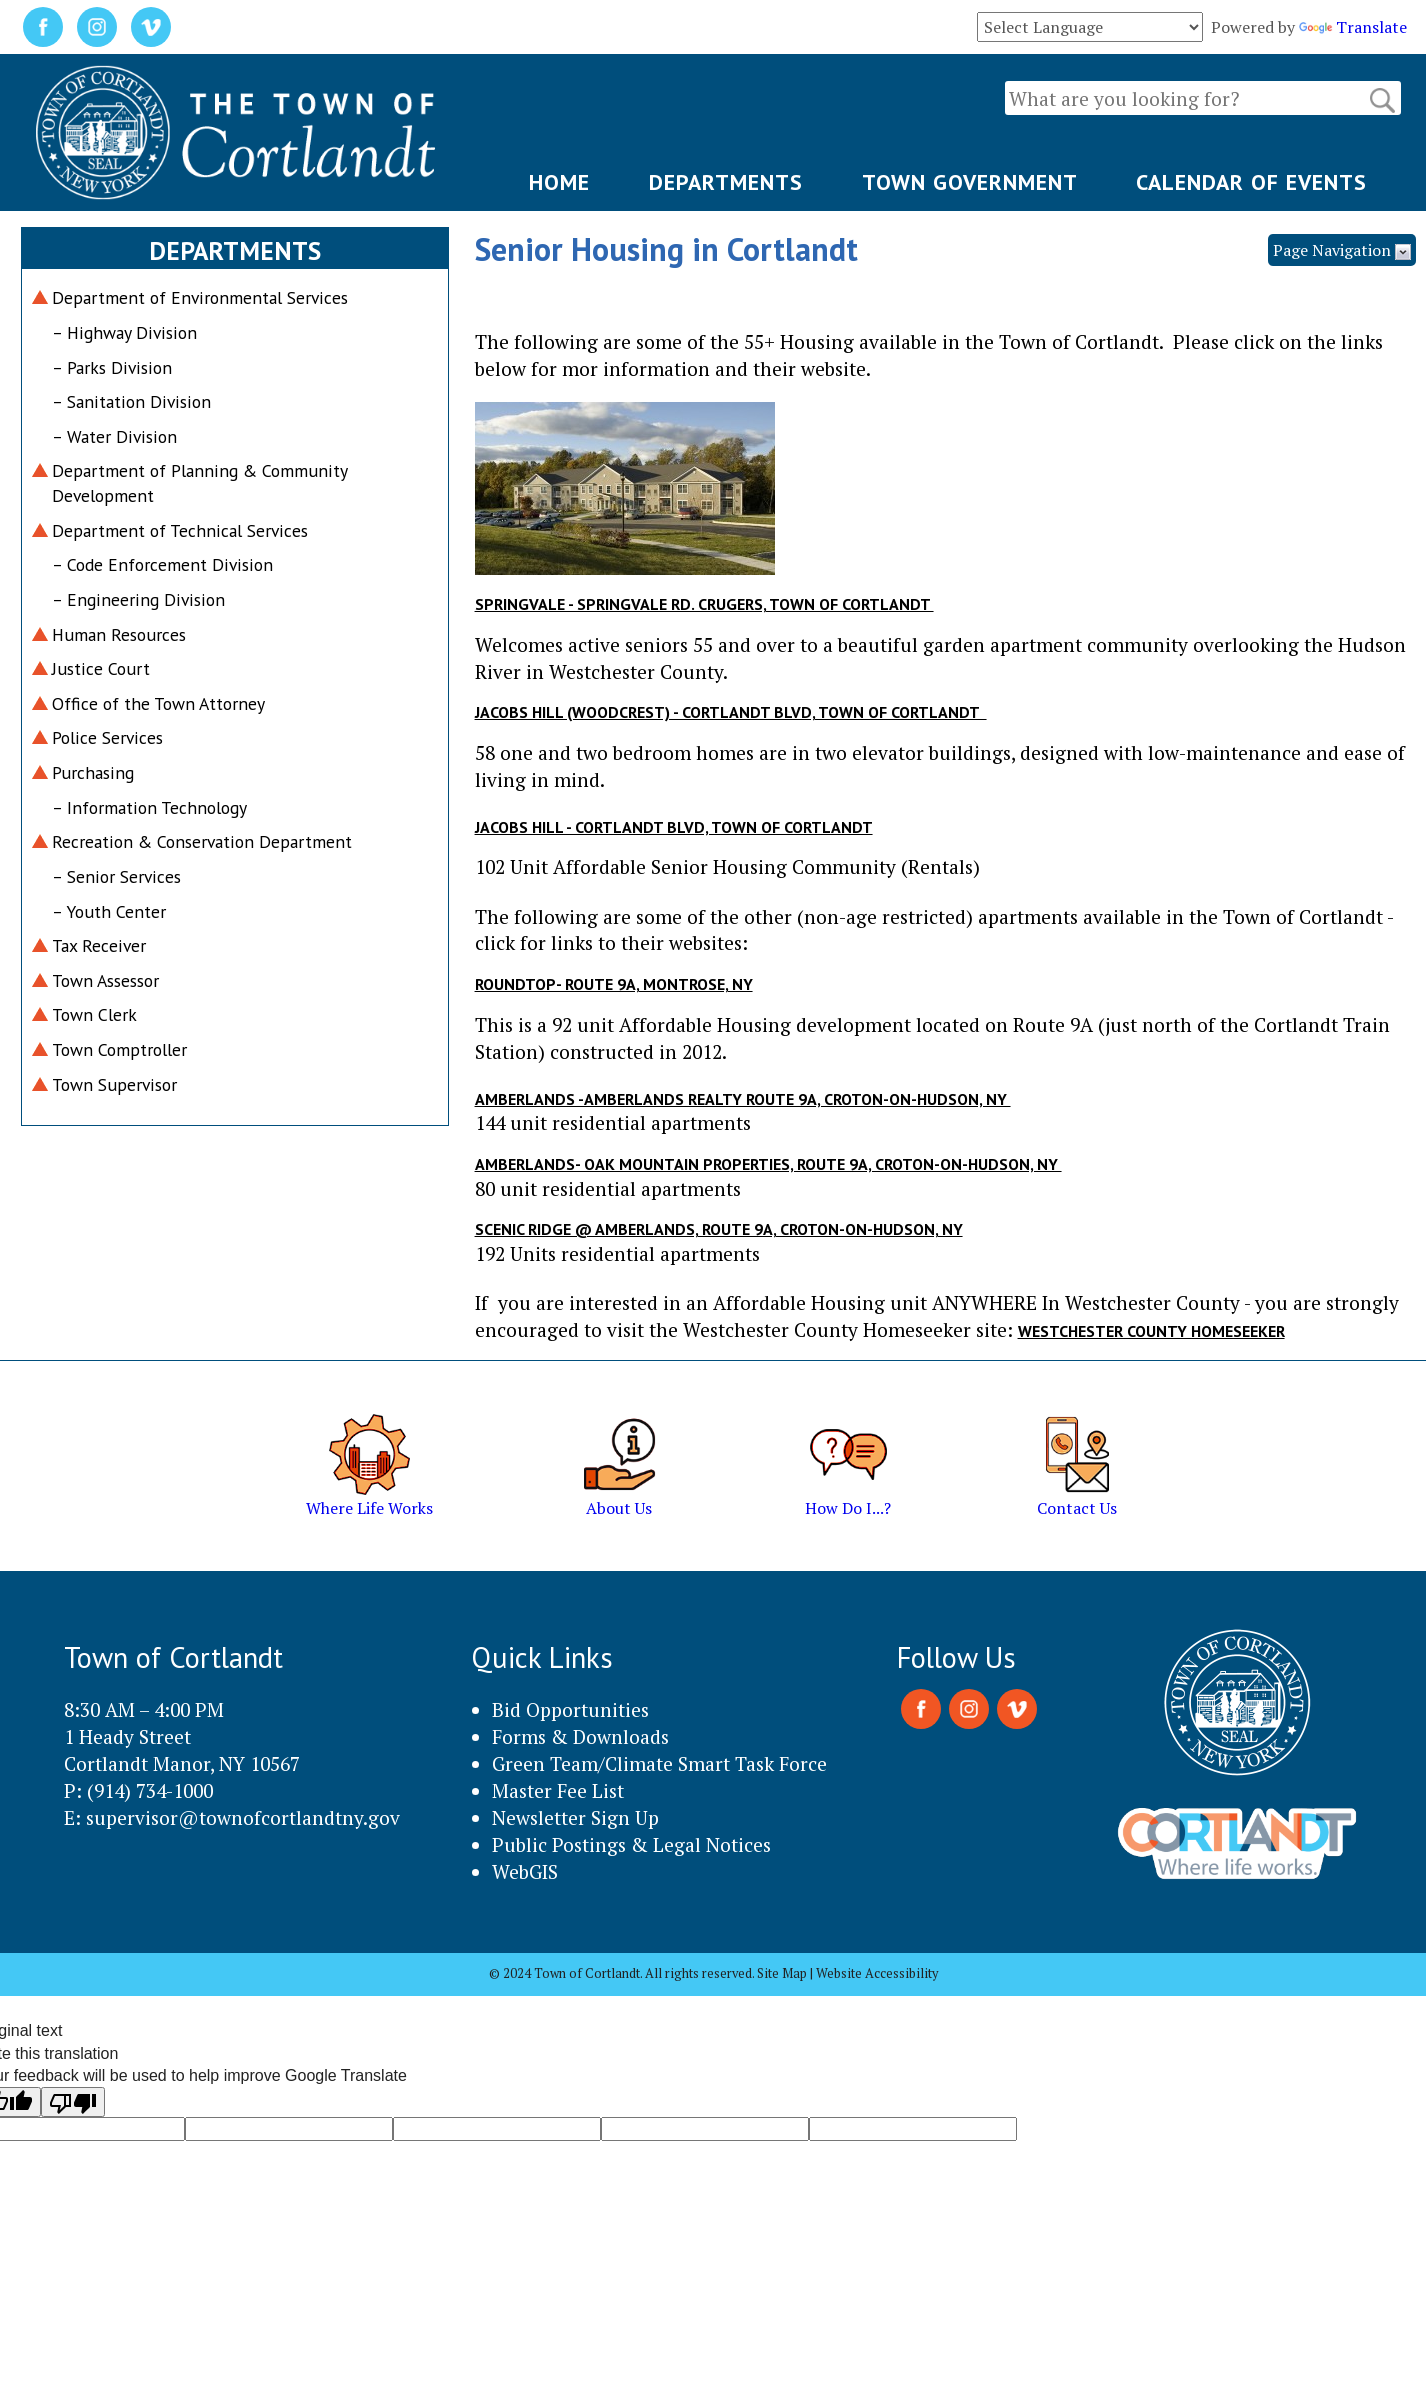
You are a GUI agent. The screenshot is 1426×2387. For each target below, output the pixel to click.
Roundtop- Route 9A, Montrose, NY (614, 984)
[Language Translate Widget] (1090, 27)
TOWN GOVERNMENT (970, 182)
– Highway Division (124, 332)
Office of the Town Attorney (158, 703)
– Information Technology (149, 807)
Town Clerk (94, 1014)
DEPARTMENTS (726, 182)
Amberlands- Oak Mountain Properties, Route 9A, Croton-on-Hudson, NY (768, 1164)
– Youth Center (109, 911)
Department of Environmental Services (200, 297)
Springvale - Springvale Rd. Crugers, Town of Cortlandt (704, 604)
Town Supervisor (114, 1084)
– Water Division (114, 436)
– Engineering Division (138, 599)
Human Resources (119, 634)
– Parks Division (112, 367)
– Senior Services (116, 876)
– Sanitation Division (131, 401)
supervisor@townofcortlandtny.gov (243, 1817)
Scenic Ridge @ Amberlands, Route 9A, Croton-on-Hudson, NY (719, 1229)
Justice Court (101, 668)
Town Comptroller (119, 1049)
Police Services (107, 737)
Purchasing (93, 772)
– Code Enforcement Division (162, 564)
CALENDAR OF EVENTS (1251, 182)
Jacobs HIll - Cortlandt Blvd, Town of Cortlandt (674, 827)
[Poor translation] (73, 2102)
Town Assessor (105, 980)
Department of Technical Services (180, 530)
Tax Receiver (99, 945)
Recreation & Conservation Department (202, 841)
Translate (1353, 27)
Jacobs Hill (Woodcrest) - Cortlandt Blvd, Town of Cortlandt (731, 712)
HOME (559, 182)
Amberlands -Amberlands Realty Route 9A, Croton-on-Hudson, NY (743, 1099)
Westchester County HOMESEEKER (1151, 1331)
